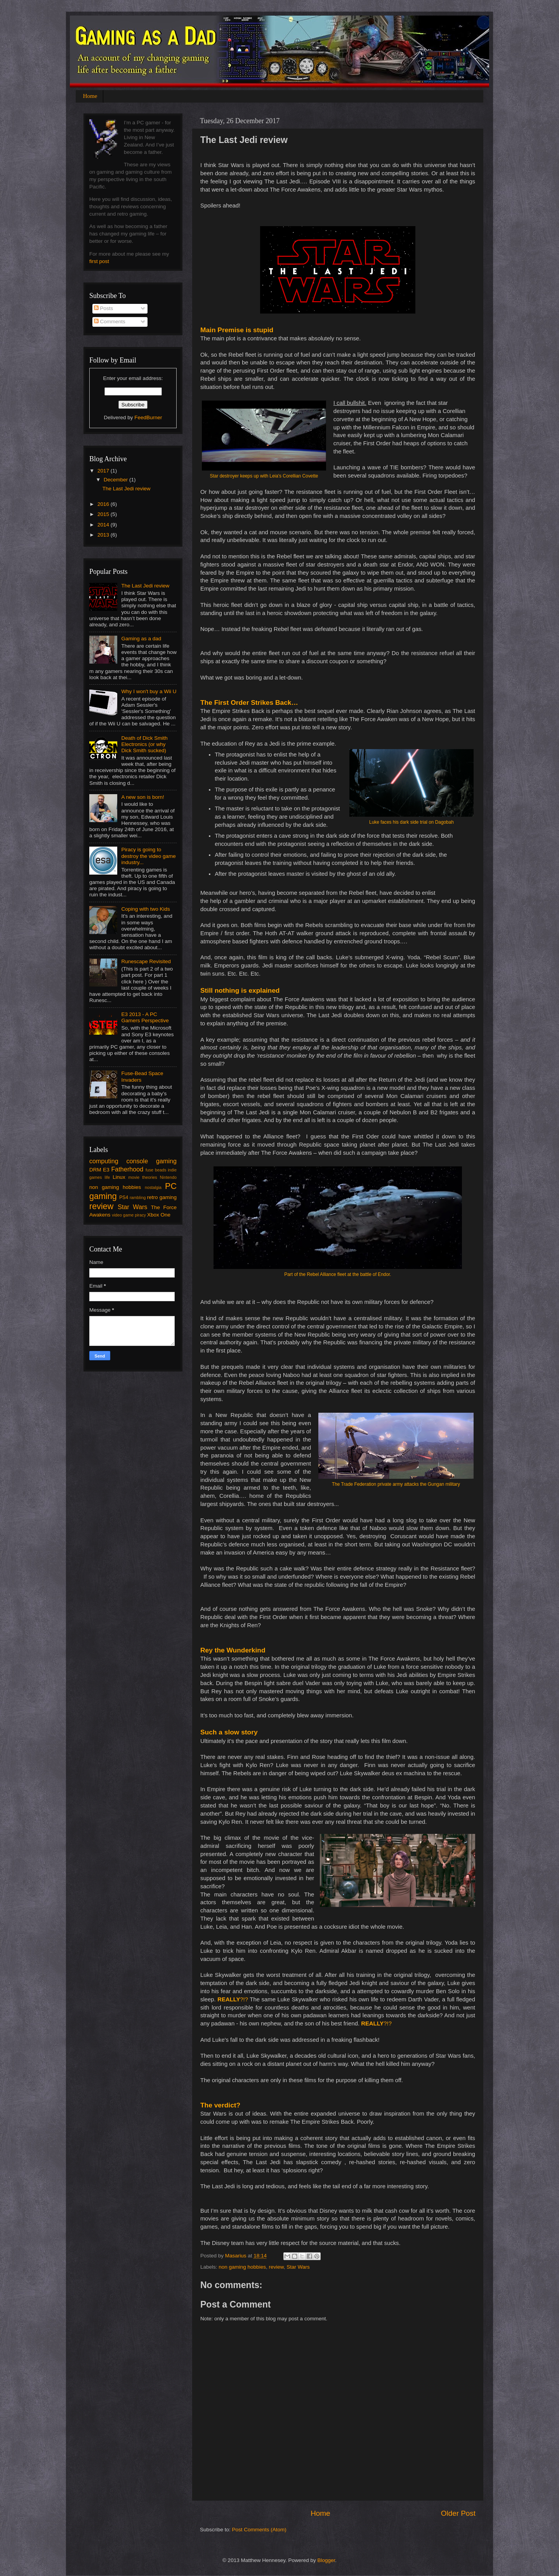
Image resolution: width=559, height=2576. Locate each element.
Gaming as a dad (141, 638)
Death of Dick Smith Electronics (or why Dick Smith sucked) (144, 744)
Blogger (326, 2560)
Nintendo (168, 1177)
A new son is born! (142, 797)
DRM (95, 1170)
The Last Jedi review (126, 488)
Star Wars (298, 2267)
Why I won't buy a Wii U (148, 691)
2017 (104, 471)
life (107, 1177)
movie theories (142, 1177)
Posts (103, 308)
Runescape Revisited (146, 961)
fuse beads (156, 1170)
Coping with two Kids (145, 909)
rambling (138, 1197)
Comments (109, 321)
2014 (104, 525)
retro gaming (162, 1197)
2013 (104, 535)
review (276, 2267)
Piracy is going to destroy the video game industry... (148, 856)
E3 (106, 1170)
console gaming (151, 1160)
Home (90, 96)
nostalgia (153, 1187)
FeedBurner (148, 417)
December (116, 480)
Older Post (458, 2513)
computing (103, 1160)
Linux (119, 1177)
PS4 (123, 1197)
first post (99, 261)
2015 (104, 514)
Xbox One (158, 1215)
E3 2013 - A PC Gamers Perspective (144, 1017)
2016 (104, 504)
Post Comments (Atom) (259, 2529)
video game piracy (129, 1215)
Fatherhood (127, 1169)
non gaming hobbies (242, 2267)
